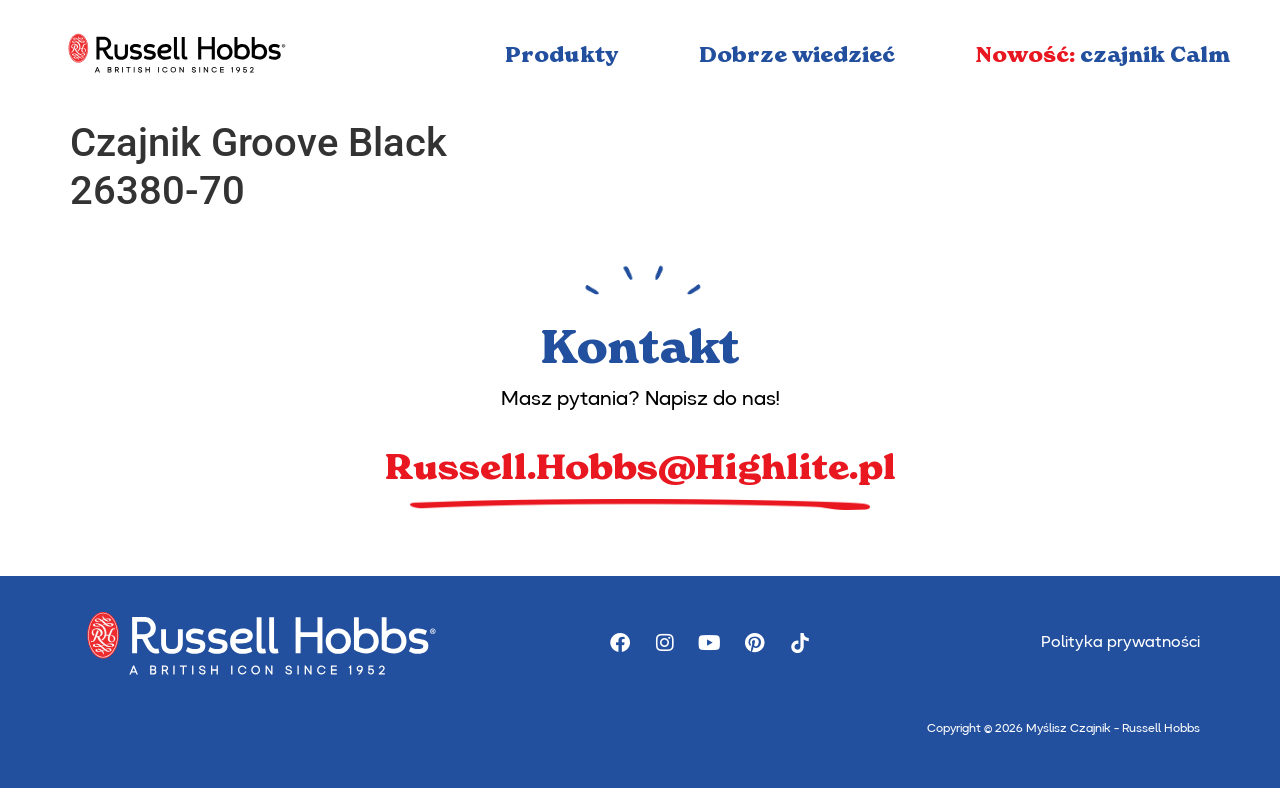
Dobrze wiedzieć (797, 55)
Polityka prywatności (1120, 643)
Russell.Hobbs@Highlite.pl (640, 467)
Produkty (562, 55)
